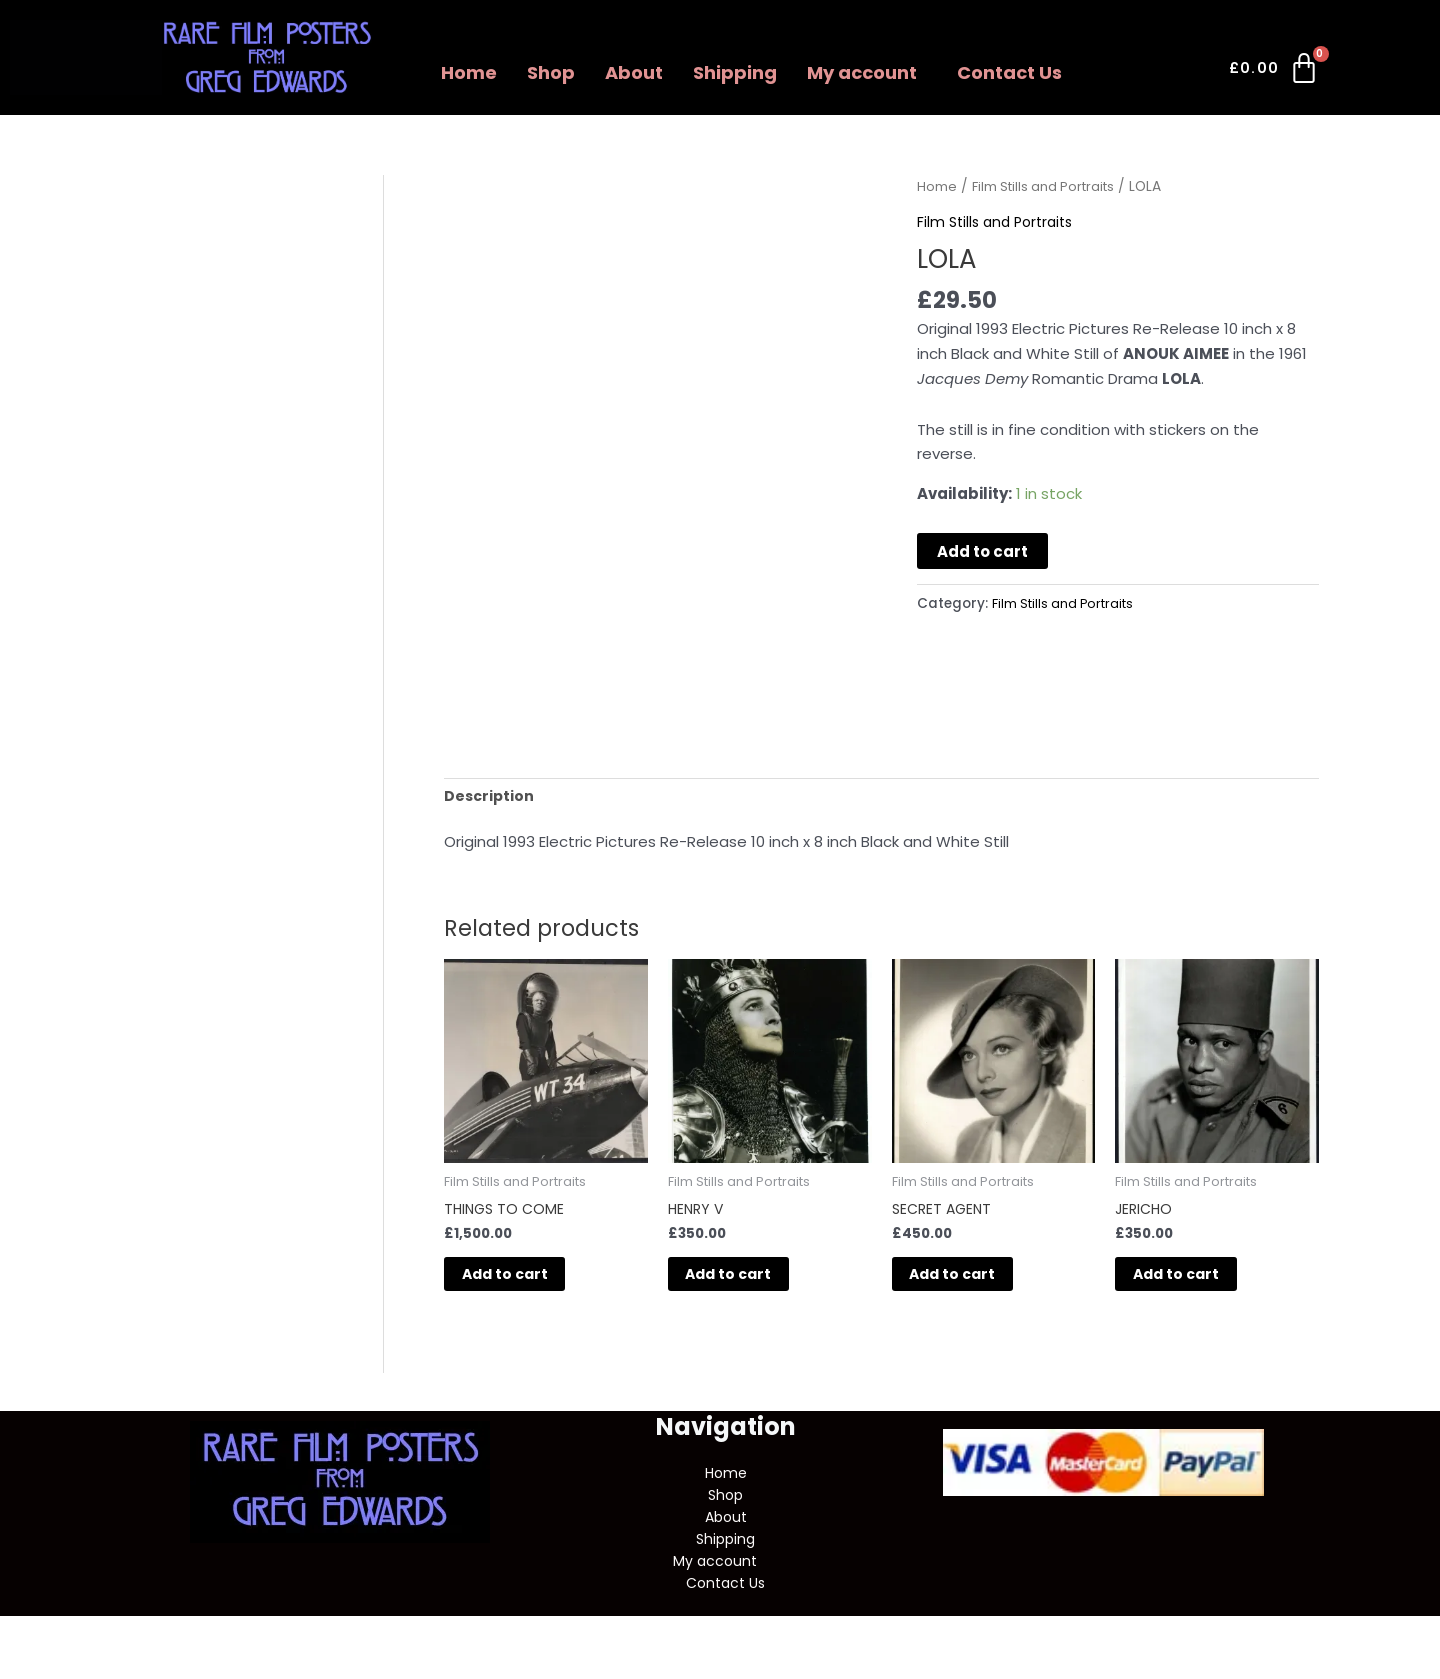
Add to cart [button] (529, 1281)
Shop (551, 72)
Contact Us (1009, 72)
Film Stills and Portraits (1048, 186)
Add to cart (982, 551)
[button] (867, 73)
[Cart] (1275, 72)
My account (862, 72)
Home (469, 72)
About (634, 72)
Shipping (735, 72)
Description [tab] (490, 796)
